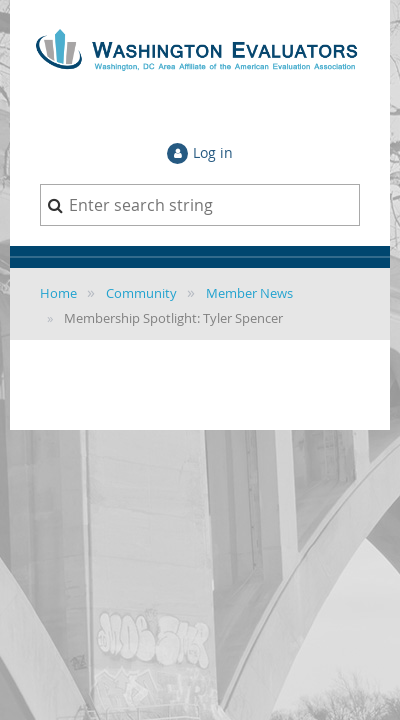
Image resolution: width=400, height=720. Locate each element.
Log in (213, 152)
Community (141, 293)
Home (58, 293)
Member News (249, 293)
